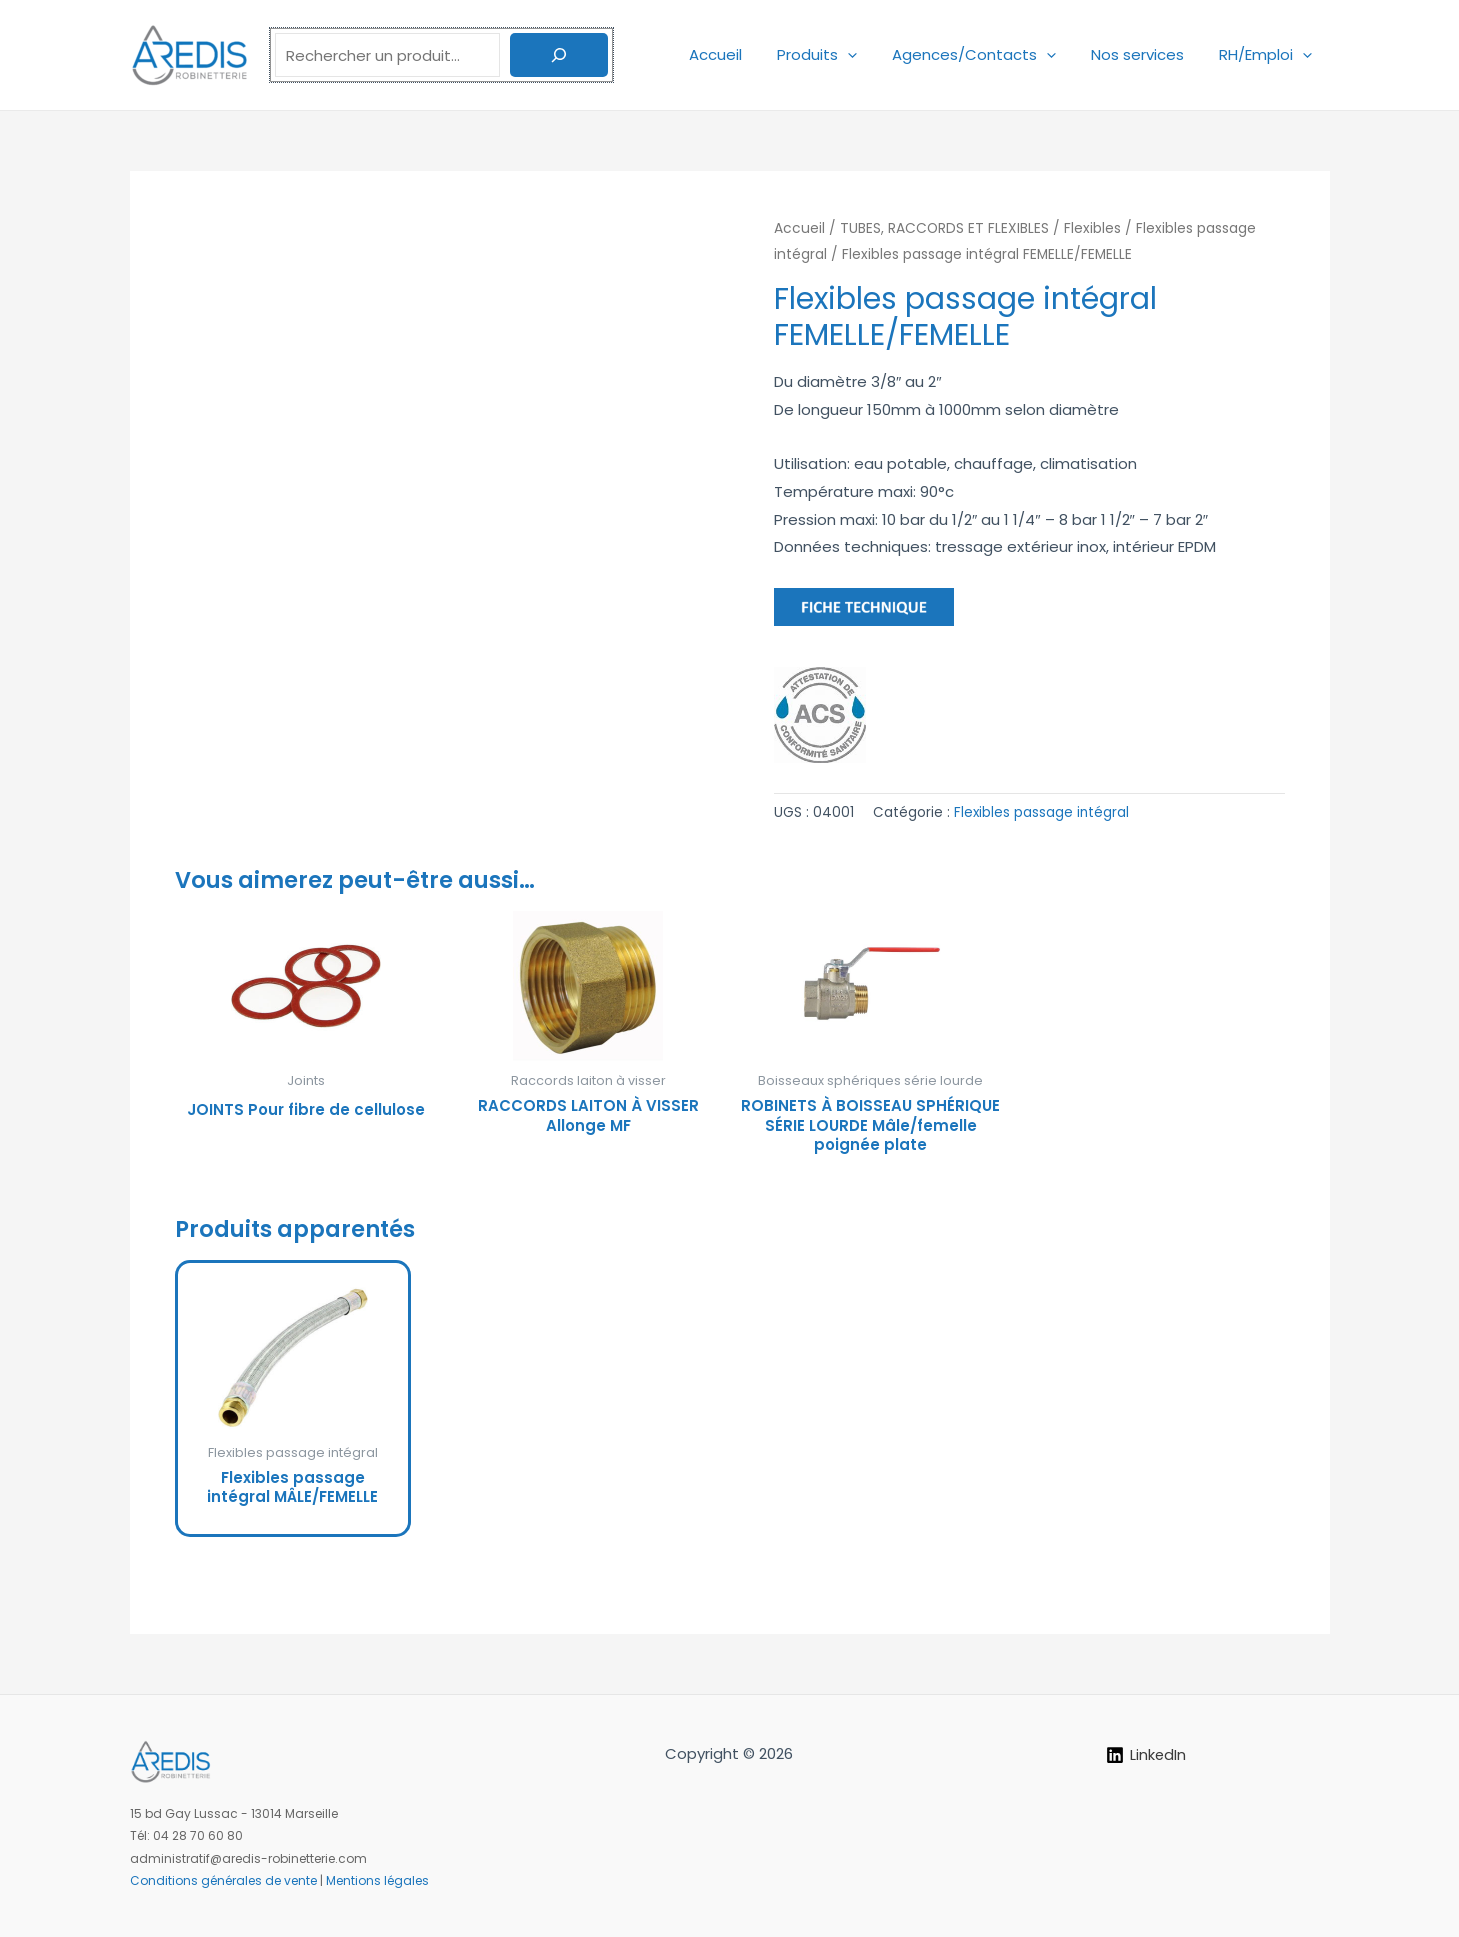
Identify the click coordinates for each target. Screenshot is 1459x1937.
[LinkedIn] (1146, 1756)
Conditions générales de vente (223, 1880)
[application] (865, 54)
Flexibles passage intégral (1041, 812)
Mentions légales (377, 1880)
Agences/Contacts (987, 54)
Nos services (1145, 54)
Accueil (738, 54)
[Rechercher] (559, 55)
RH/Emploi (1268, 54)
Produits (835, 54)
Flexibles (1092, 228)
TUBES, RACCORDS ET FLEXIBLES (944, 228)
